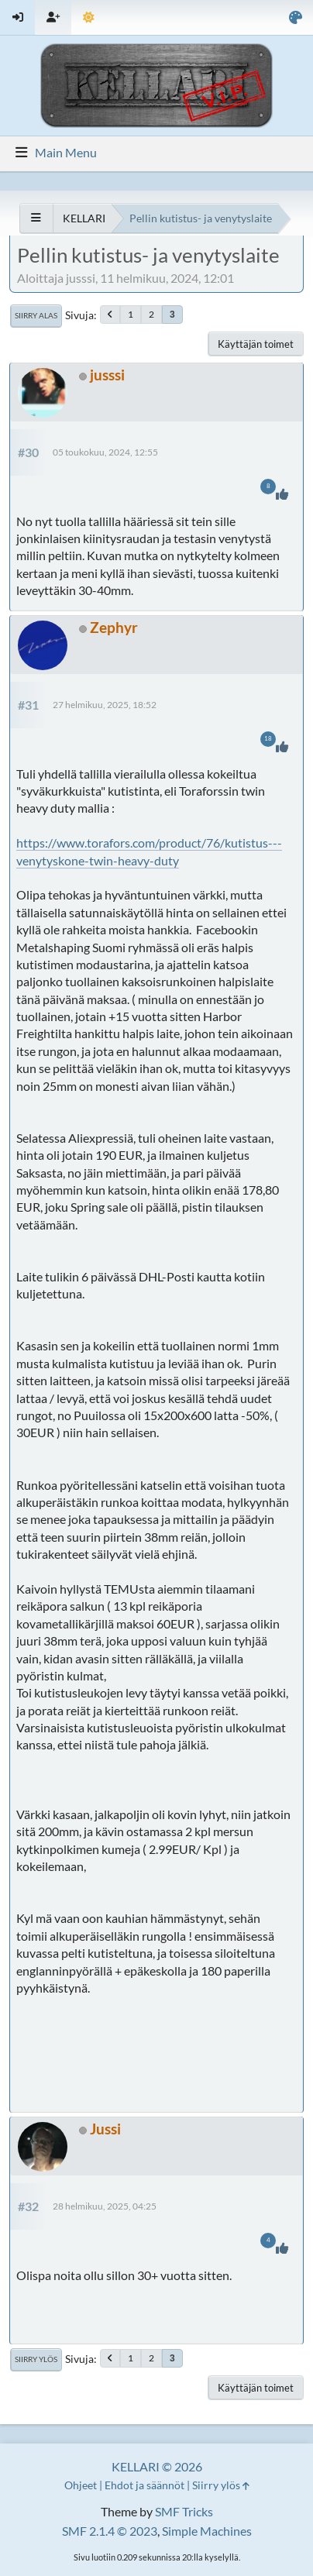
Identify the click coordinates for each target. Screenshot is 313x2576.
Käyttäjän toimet (256, 344)
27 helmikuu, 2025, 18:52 (104, 705)
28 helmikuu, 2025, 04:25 (104, 2206)
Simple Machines (207, 2530)
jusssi (107, 374)
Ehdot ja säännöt (144, 2485)
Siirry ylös (36, 2359)
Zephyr (114, 627)
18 (268, 738)
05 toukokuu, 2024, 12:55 (105, 452)
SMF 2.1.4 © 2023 (109, 2530)
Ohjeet (80, 2485)
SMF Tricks (184, 2511)
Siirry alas (36, 315)
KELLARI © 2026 (157, 2466)
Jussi (105, 2128)
